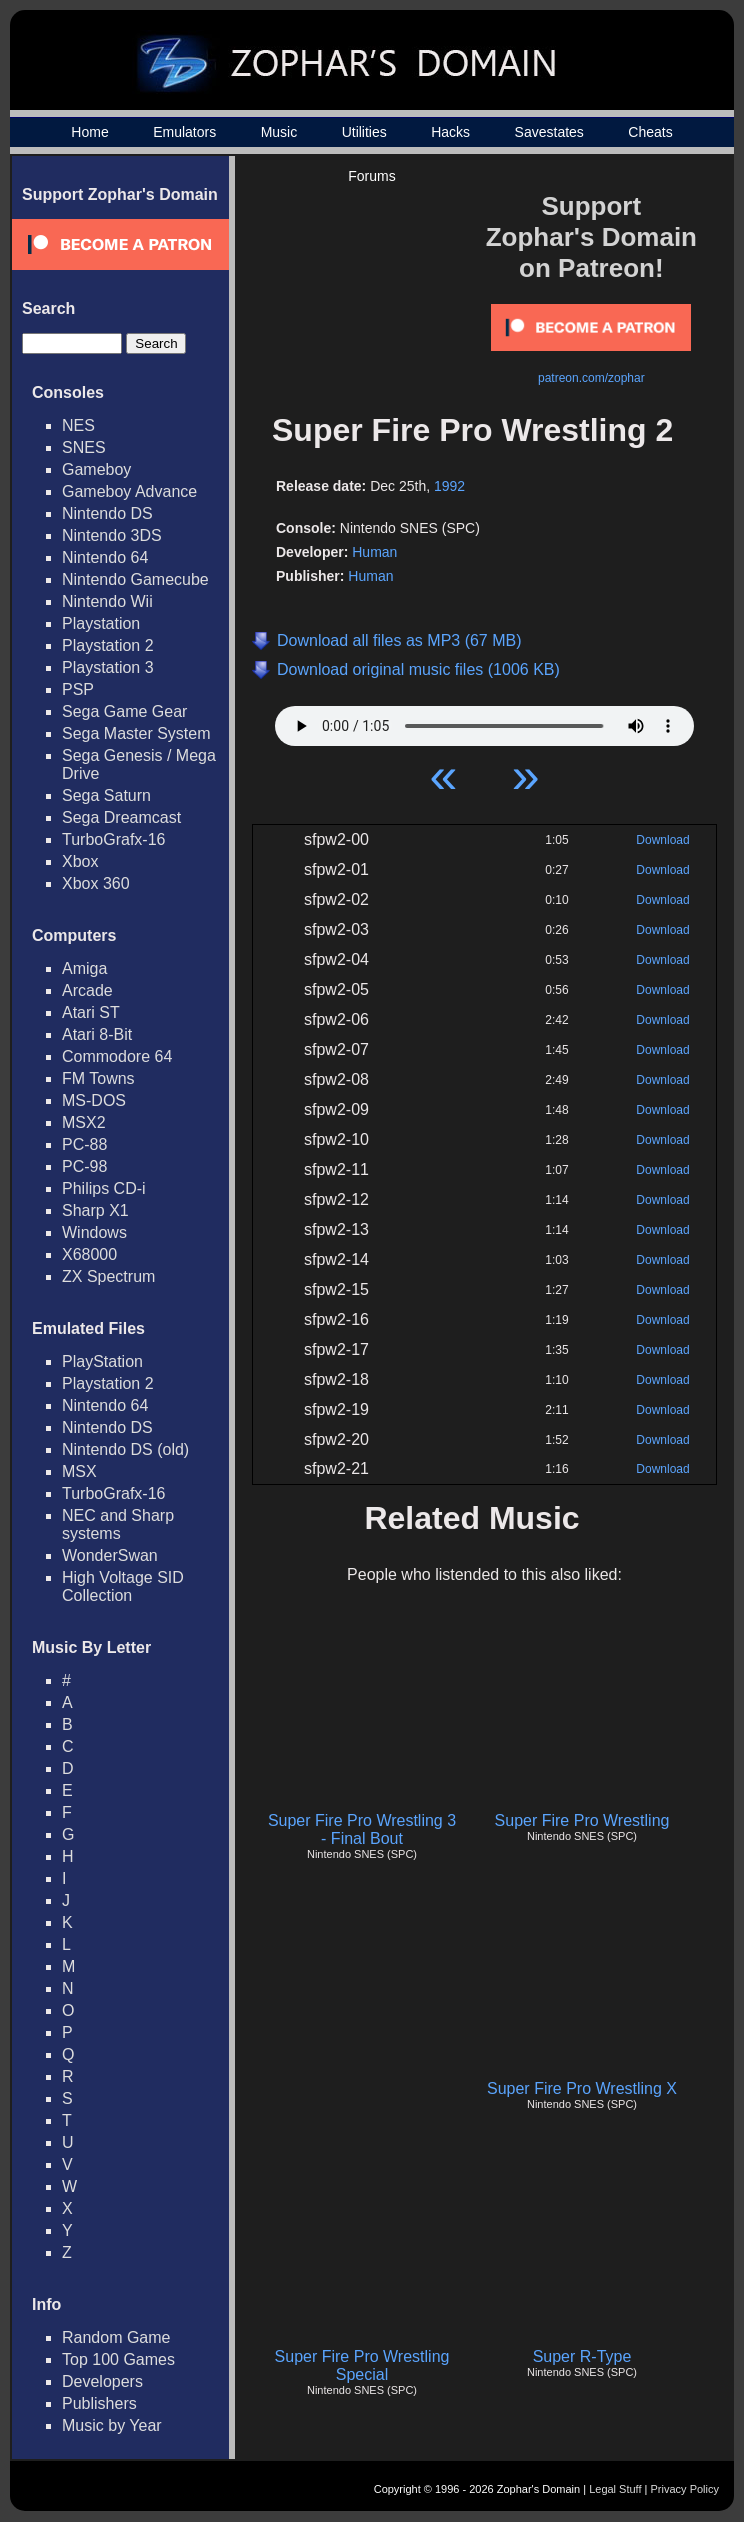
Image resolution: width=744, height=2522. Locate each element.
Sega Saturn (106, 795)
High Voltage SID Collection (123, 1586)
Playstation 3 (108, 667)
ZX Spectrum (108, 1276)
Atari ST (91, 1012)
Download (662, 840)
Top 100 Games (118, 2359)
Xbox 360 (96, 883)
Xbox (80, 861)
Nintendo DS (107, 513)
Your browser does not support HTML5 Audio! (484, 721)
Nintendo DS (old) (125, 1449)
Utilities (364, 132)
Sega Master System (136, 733)
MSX (79, 1471)
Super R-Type (582, 2356)
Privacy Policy (685, 2489)
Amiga (84, 968)
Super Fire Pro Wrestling (582, 1820)
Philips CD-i (104, 1188)
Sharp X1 (95, 1210)
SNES (84, 447)
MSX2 (84, 1122)
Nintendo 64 (105, 557)
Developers (102, 2381)
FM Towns (98, 1078)
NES (78, 425)
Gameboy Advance (129, 491)
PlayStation (102, 1361)
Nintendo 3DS (112, 535)
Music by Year (112, 2425)
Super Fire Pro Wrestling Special (362, 2365)
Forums (371, 176)
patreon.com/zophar (591, 378)
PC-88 (84, 1144)
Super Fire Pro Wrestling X (582, 2088)
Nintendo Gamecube (135, 579)
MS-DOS (94, 1100)
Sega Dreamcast (121, 817)
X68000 (89, 1254)
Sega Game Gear (124, 711)
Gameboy (96, 469)
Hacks (450, 132)
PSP (78, 689)
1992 (449, 486)
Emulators (184, 132)
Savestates (549, 132)
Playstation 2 (108, 645)
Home (89, 132)
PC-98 (84, 1166)
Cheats (650, 132)
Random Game (116, 2337)
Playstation (101, 623)
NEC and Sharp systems (118, 1524)
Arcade (87, 990)
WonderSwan (110, 1555)
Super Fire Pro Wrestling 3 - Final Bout (362, 1829)
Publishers (99, 2403)
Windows (94, 1232)
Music (279, 132)
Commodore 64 (117, 1056)
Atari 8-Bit (97, 1034)
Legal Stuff (615, 2489)
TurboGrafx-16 (113, 839)
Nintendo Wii (107, 601)
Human (374, 552)
